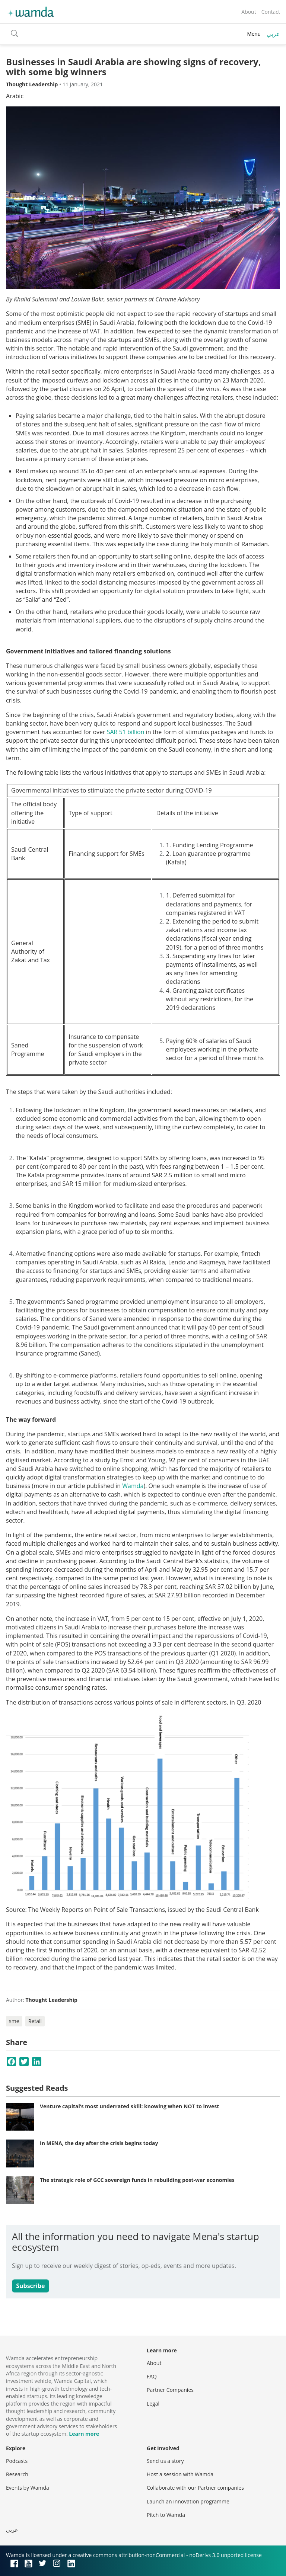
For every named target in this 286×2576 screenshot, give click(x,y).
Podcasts (17, 2460)
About (248, 11)
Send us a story (165, 2460)
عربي (273, 34)
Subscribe (30, 2286)
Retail (35, 2021)
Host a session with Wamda (180, 2474)
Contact (270, 11)
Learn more (84, 2433)
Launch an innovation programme (188, 2501)
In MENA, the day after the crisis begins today (99, 2143)
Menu (254, 33)
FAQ (152, 2376)
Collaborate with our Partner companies (195, 2487)
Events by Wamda (27, 2487)
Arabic (14, 96)
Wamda (132, 1486)
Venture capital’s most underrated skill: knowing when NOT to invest (129, 2106)
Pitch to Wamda (166, 2514)
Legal (153, 2403)
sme (14, 2021)
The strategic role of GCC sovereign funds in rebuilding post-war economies (137, 2179)
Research (17, 2474)
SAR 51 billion (125, 732)
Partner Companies (170, 2389)
